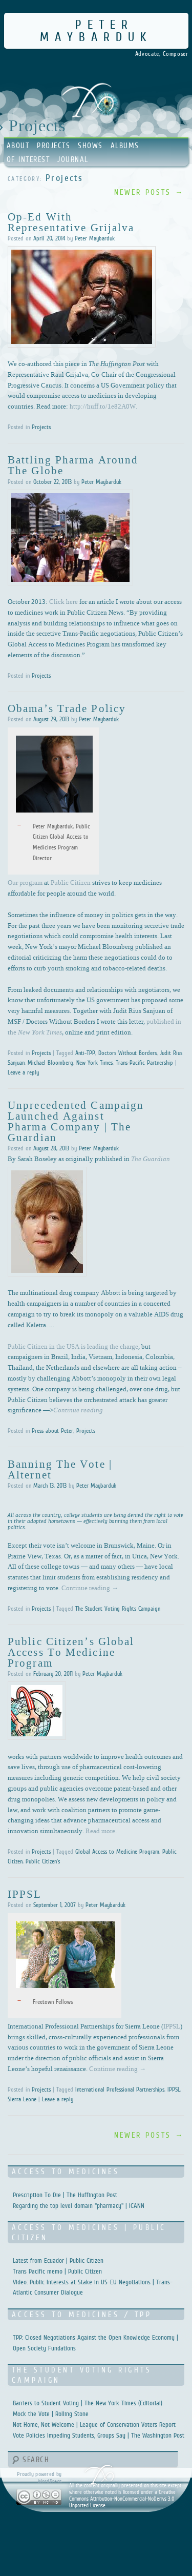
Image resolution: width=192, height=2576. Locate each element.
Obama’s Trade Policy (67, 708)
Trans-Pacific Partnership (144, 1062)
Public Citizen (71, 882)
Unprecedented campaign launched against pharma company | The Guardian (76, 1121)
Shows (90, 145)
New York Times (94, 1062)
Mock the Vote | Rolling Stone (51, 2414)
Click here (63, 601)
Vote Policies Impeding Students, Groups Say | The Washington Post (98, 2435)
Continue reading (89, 1587)
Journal (73, 159)
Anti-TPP (85, 1053)
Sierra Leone (22, 2099)
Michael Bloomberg (50, 1062)
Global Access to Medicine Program (117, 1851)
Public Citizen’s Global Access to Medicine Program (71, 1651)
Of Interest (28, 159)
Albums (125, 145)
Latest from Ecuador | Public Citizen (58, 2260)
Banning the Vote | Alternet (60, 1469)
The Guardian (150, 1158)
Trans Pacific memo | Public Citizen (57, 2271)
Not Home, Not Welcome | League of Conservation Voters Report (94, 2424)
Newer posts (149, 192)
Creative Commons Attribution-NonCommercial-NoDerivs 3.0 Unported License (122, 2498)
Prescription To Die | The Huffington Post (65, 2195)
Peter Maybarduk (96, 30)
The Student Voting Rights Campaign (117, 1608)
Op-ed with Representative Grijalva (71, 222)
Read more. (101, 1830)
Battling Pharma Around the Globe (73, 465)
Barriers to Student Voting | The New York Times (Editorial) (87, 2403)
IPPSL (25, 1893)
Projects (53, 145)
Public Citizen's (43, 1861)
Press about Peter (52, 1430)
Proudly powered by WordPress (39, 2477)
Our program (25, 882)
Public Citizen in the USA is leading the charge (73, 1346)
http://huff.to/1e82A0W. (103, 406)
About (18, 145)
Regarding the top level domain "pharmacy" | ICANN (78, 2205)
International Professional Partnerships (119, 2089)
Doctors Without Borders (127, 1053)
